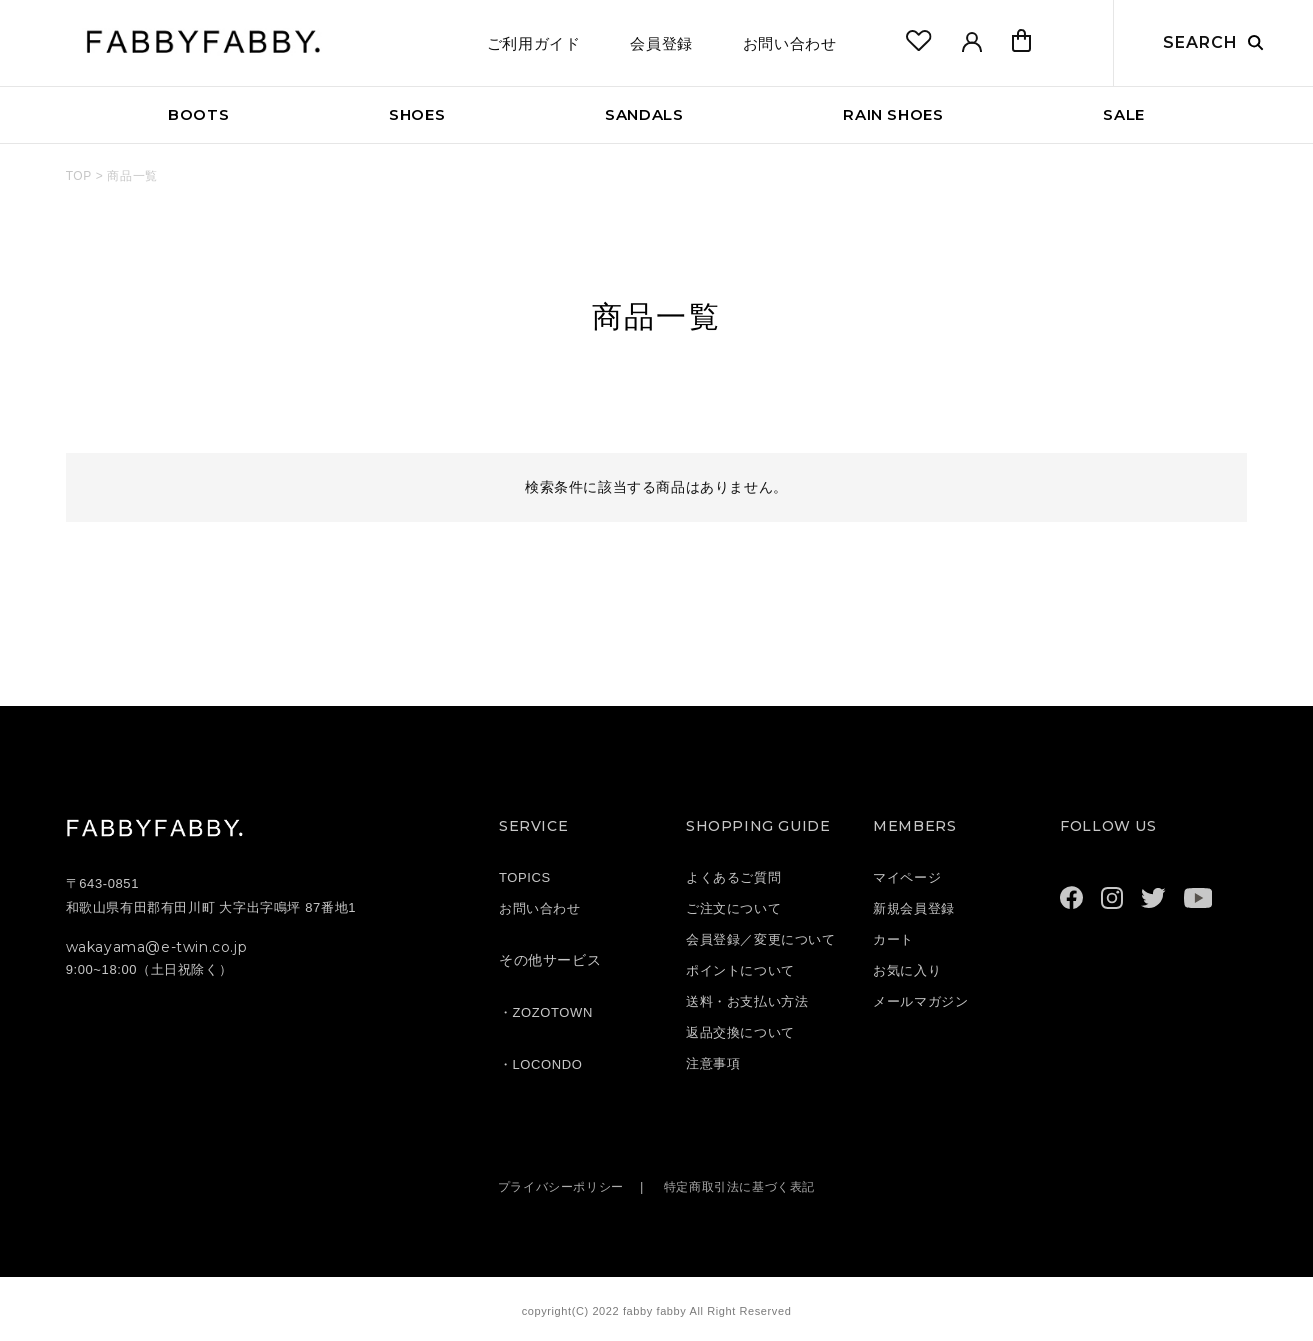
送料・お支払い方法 (747, 1001)
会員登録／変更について (761, 939)
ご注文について (733, 908)
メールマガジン (920, 1001)
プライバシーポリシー (555, 1186)
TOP (79, 176)
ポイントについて (740, 970)
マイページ (907, 877)
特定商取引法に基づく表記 (744, 1186)
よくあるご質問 (733, 877)
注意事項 (713, 1063)
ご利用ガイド (534, 43)
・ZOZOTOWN (546, 1012)
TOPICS (525, 877)
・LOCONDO (541, 1064)
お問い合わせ (790, 43)
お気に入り (907, 970)
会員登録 (661, 43)
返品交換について (740, 1032)
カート (893, 939)
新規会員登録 (914, 908)
